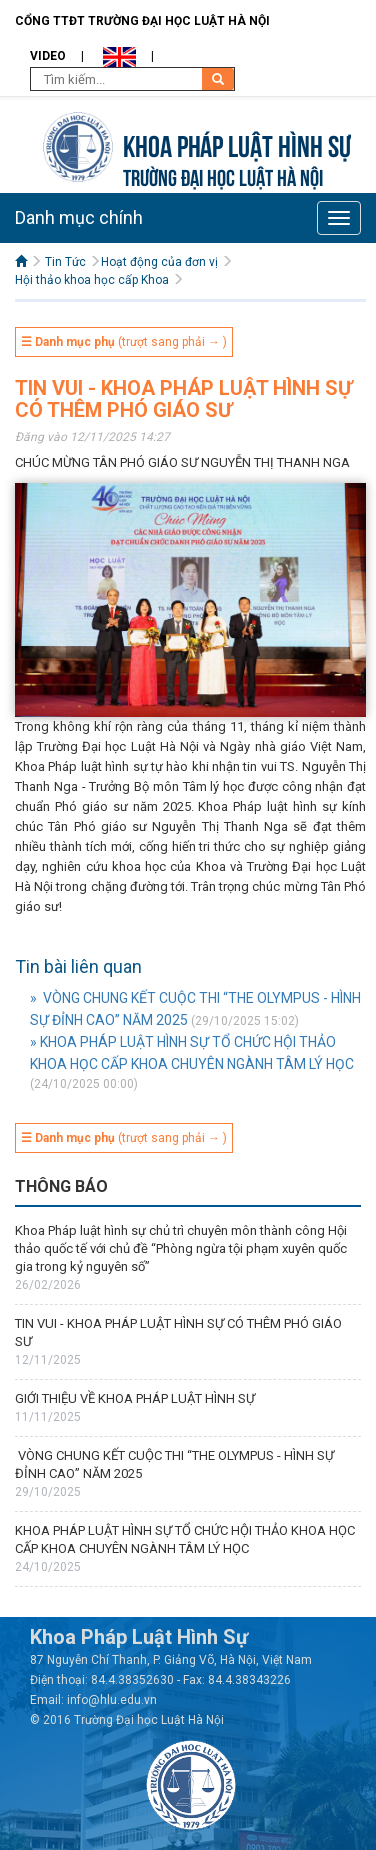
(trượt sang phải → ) (124, 342)
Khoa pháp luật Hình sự (237, 143)
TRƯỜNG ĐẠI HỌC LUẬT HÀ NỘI (223, 175)
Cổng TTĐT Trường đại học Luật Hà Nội (142, 21)
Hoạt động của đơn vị (159, 262)
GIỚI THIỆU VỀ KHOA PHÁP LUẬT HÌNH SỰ (135, 1398)
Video (48, 56)
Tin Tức (65, 262)
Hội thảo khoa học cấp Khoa (92, 280)
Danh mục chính (79, 217)
